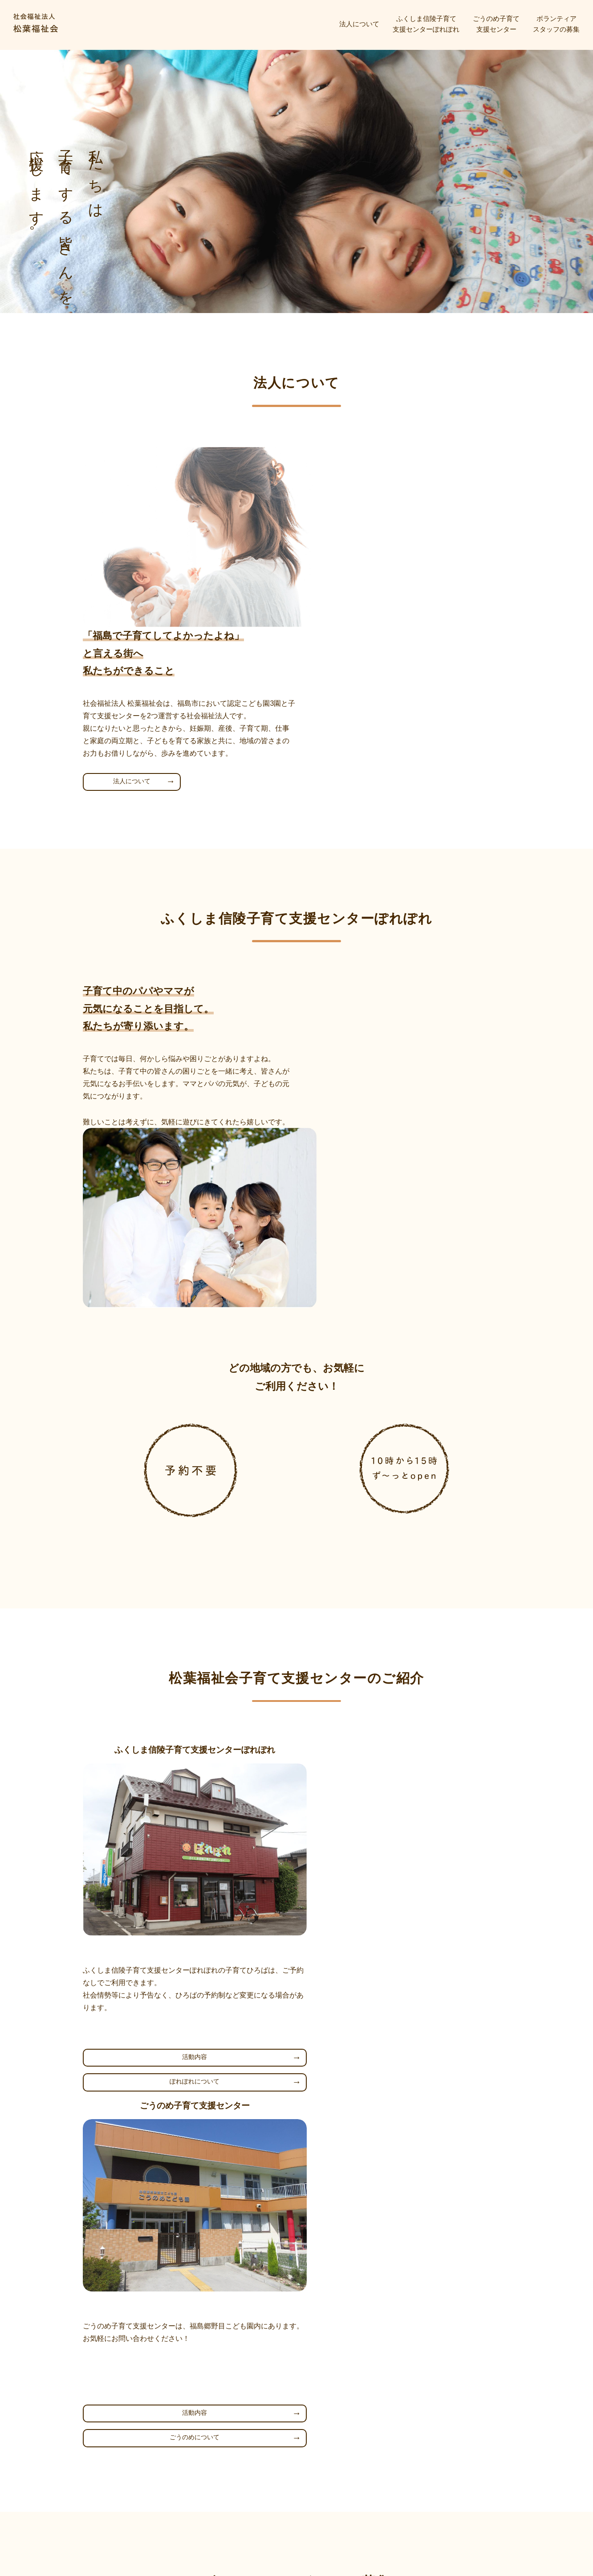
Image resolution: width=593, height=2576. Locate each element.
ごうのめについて (409, 1827)
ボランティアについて (368, 2175)
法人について (359, 24)
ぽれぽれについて (184, 1827)
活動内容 (184, 1803)
